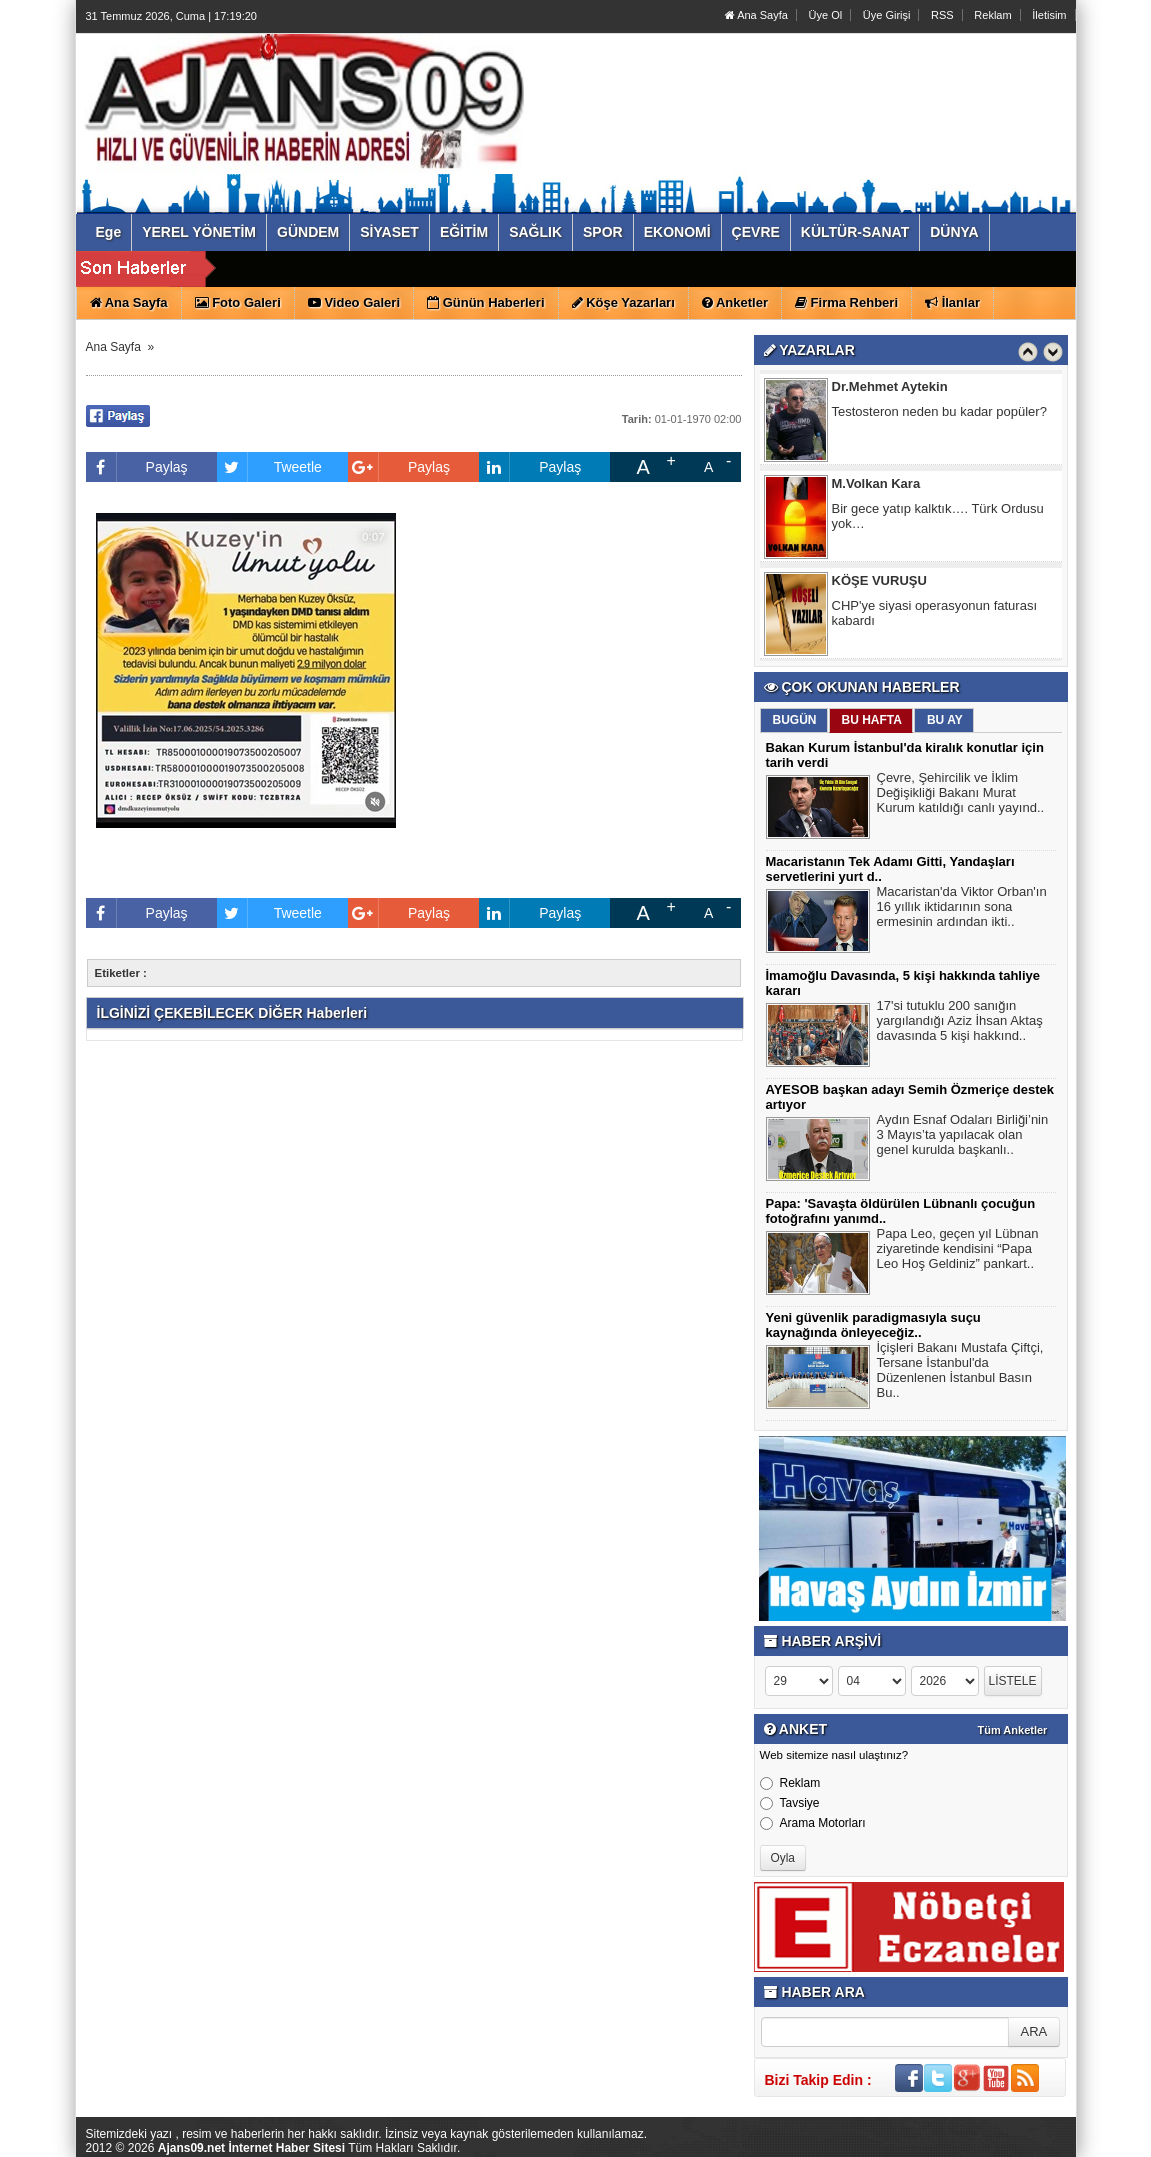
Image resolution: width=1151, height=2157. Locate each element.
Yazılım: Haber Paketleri (956, 2141)
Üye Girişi (887, 15)
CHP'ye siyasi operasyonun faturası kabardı (935, 616)
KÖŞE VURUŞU (879, 583)
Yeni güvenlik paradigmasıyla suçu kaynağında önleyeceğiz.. (873, 1325)
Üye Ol (826, 15)
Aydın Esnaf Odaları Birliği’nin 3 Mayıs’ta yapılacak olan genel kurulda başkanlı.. (963, 1137)
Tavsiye (790, 1803)
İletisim (1049, 15)
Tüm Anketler (1013, 1730)
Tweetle (269, 467)
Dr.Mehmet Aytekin (890, 389)
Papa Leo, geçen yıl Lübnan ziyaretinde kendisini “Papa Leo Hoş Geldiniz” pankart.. (958, 1251)
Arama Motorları (813, 1823)
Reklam (992, 15)
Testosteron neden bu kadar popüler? (939, 414)
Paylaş (137, 467)
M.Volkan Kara (876, 486)
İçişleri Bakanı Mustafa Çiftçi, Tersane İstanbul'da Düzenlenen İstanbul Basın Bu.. (960, 1372)
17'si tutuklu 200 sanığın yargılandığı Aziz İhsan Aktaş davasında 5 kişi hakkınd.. (960, 1023)
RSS (942, 15)
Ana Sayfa (756, 15)
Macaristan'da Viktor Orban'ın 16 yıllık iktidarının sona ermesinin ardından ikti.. (962, 909)
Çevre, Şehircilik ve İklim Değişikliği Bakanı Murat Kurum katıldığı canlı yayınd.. (961, 795)
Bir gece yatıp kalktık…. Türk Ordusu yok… (938, 519)
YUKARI (1047, 2128)
